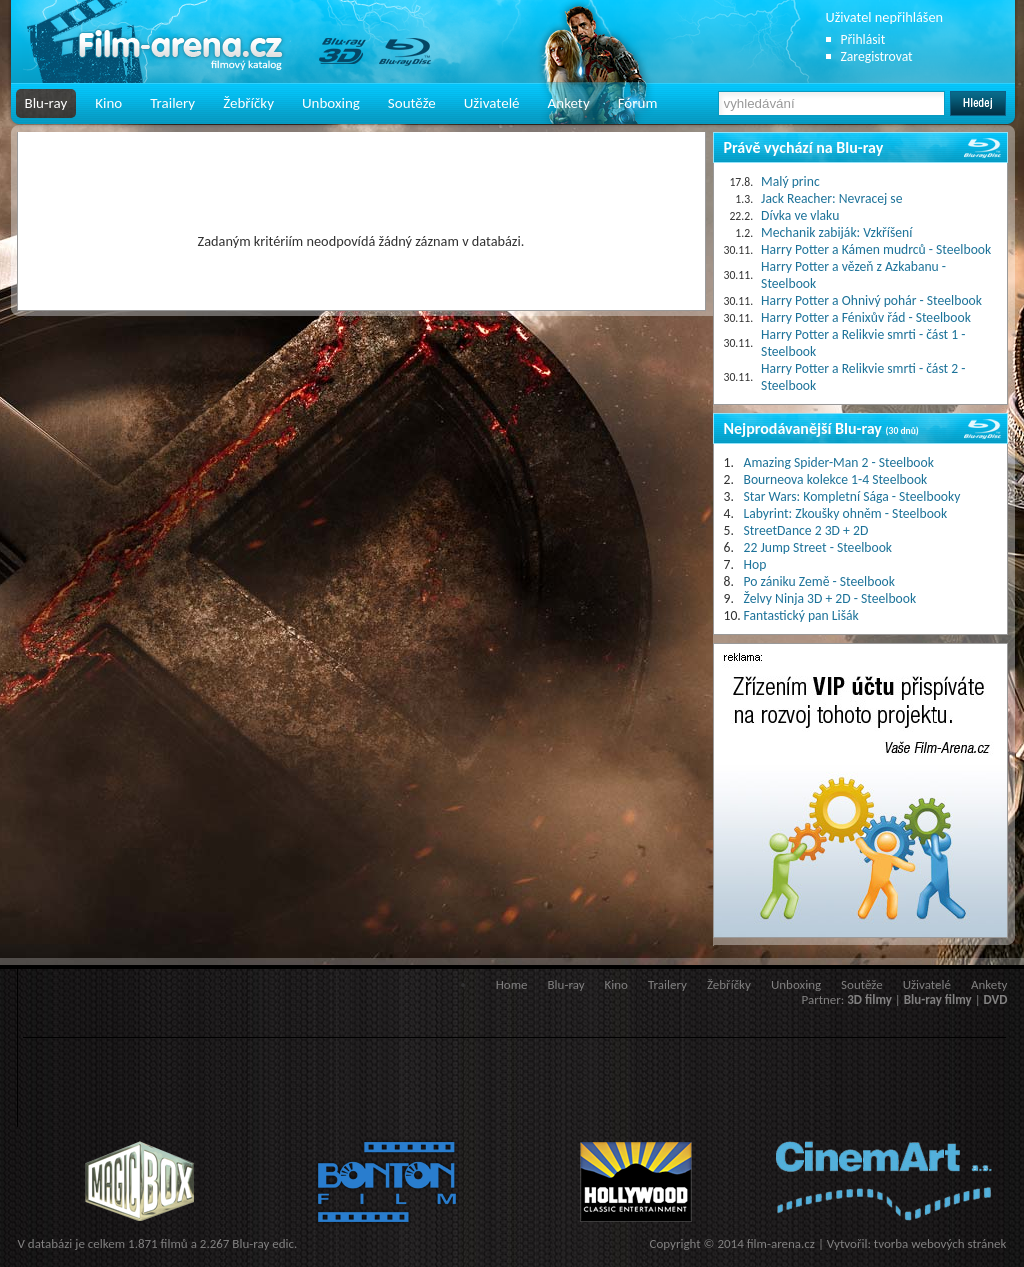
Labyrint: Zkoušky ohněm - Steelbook (846, 513)
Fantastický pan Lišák (801, 615)
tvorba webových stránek (940, 1243)
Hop (755, 564)
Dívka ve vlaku (800, 215)
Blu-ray (46, 103)
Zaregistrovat (877, 56)
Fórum (638, 103)
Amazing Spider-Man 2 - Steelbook (839, 462)
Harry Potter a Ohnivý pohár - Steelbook (871, 300)
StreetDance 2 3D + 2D (806, 530)
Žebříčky (248, 103)
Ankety (569, 103)
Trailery (172, 103)
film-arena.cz (781, 1243)
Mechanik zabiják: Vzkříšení (836, 232)
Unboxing (331, 103)
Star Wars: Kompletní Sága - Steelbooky (852, 496)
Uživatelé (492, 103)
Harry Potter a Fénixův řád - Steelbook (866, 317)
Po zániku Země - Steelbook (819, 581)
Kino (108, 103)
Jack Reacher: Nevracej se (831, 198)
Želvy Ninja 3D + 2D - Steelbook (830, 598)
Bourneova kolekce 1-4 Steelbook (836, 479)
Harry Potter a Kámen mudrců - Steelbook (876, 249)
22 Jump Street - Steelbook (818, 547)
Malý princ (790, 181)
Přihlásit (863, 39)
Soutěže (412, 103)
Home (512, 984)
